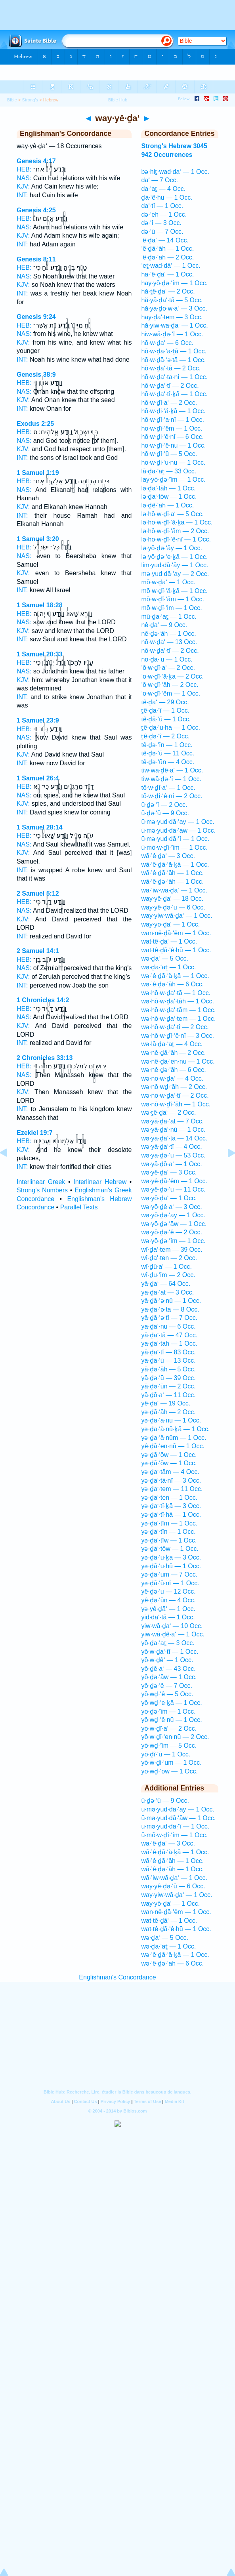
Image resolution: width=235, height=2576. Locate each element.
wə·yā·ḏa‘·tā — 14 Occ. (174, 1138)
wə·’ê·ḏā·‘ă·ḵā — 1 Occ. (175, 975)
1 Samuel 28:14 (40, 827)
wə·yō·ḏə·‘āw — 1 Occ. (173, 1223)
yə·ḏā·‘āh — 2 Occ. (168, 1412)
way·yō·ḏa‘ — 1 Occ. (170, 924)
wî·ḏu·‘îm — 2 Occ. (168, 1275)
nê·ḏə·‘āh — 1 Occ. (168, 633)
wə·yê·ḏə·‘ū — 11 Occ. (173, 1189)
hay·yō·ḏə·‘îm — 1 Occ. (174, 283)
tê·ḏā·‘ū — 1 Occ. (166, 719)
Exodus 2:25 (35, 423)
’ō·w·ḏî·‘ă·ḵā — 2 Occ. (172, 676)
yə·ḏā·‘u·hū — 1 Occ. (171, 1566)
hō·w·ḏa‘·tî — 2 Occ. (170, 385)
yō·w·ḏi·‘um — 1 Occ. (171, 1762)
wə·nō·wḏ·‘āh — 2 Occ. (174, 1086)
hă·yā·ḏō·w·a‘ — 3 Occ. (174, 308)
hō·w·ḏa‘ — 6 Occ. (167, 342)
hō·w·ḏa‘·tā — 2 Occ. (171, 368)
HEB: (24, 169)
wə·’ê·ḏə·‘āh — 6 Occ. (172, 984)
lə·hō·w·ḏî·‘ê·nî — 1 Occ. (176, 539)
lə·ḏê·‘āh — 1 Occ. (167, 505)
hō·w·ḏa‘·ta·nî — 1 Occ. (174, 377)
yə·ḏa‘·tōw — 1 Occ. (169, 1548)
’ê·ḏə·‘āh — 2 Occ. (167, 257)
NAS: (24, 178)
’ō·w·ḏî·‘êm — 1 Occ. (170, 693)
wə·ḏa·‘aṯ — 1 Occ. (168, 967)
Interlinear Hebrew (99, 1181)
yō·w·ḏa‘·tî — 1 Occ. (169, 1651)
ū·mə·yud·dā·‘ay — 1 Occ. (177, 821)
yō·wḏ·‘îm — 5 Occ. (169, 1745)
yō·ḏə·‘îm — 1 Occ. (168, 1711)
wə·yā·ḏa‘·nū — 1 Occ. (173, 1129)
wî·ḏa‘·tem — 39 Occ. (171, 1249)
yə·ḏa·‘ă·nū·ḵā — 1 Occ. (175, 1429)
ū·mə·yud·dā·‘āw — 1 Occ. (178, 830)
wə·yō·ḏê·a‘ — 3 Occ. (171, 1206)
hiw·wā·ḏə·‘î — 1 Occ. (172, 334)
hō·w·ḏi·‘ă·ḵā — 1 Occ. (173, 411)
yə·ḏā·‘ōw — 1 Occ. (169, 1454)
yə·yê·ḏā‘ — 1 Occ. (168, 1608)
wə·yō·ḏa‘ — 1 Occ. (169, 1198)
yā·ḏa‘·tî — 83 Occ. (168, 1352)
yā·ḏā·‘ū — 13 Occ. (168, 1360)
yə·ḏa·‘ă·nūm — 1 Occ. (173, 1437)
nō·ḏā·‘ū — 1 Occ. (166, 659)
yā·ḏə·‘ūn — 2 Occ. (168, 1386)
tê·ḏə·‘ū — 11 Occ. (167, 753)
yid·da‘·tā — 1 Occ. (168, 1617)
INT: (22, 195)
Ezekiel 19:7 (35, 1132)
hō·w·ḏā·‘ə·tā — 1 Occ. (173, 360)
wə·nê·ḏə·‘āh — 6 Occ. (173, 1069)
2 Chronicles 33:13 (45, 1057)
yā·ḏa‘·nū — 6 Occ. (168, 1326)
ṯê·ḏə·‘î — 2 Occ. (165, 736)
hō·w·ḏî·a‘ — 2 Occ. (169, 402)
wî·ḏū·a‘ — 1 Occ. (166, 1266)
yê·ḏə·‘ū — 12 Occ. (168, 1591)
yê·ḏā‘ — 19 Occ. (165, 1403)
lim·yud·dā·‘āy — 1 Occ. (174, 565)
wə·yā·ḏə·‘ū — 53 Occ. (173, 1155)
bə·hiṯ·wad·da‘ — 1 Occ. (175, 171)
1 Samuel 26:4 (38, 778)
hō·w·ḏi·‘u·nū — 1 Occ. (173, 462)
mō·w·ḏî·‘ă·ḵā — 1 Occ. (174, 590)
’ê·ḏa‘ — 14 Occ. (164, 240)
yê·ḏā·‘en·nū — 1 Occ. (172, 1446)
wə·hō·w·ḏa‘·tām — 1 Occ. (178, 1010)
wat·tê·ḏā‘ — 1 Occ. (169, 941)
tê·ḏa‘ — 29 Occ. (165, 702)
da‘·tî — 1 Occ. (162, 205)
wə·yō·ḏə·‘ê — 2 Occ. (171, 1232)
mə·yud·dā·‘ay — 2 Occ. (175, 573)
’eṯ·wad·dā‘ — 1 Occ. (170, 265)
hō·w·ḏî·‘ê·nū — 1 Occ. (173, 445)
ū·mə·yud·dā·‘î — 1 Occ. (175, 838)
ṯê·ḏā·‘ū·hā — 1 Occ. (170, 727)
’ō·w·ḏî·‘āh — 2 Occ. (169, 684)
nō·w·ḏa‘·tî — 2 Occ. (170, 650)
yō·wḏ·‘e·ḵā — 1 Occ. (171, 1702)
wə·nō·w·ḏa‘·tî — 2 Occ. (174, 1095)
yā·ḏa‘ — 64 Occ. (165, 1283)
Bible (12, 99)
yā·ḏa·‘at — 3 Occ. (167, 1292)
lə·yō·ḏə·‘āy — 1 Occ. (171, 548)
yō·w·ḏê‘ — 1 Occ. (167, 1660)
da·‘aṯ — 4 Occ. (163, 188)
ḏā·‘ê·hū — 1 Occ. (166, 197)
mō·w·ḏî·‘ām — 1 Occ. (172, 599)
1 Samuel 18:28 (40, 605)
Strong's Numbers (42, 1190)
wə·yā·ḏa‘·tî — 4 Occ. (171, 1146)
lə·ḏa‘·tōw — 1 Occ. (169, 496)
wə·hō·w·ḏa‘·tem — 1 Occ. (178, 1018)
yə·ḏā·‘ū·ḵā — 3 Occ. (171, 1557)
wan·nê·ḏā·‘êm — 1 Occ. (176, 933)
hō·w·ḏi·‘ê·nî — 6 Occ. (172, 436)
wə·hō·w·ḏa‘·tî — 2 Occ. (174, 1027)
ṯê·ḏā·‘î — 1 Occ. (165, 710)
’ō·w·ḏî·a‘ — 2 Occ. (168, 667)
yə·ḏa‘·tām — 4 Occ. (170, 1471)
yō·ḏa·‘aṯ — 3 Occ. (167, 1643)
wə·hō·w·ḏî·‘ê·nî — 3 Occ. (177, 1035)
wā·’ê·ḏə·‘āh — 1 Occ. (172, 881)
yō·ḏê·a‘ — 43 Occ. (168, 1668)
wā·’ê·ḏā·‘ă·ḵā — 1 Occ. (175, 864)
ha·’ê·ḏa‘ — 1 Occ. (167, 274)
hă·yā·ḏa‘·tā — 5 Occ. (172, 300)
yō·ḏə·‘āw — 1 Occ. (169, 1677)
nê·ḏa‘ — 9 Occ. (164, 625)
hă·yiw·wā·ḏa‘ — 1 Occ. (174, 325)
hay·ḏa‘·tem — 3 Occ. (172, 317)
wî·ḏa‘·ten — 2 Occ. (169, 1258)
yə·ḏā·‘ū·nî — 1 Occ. (170, 1583)
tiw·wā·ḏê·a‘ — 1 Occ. (172, 770)
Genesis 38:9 (36, 374)
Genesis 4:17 (36, 161)
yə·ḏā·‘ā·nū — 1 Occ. (171, 1420)
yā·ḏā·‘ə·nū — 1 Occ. (171, 1300)
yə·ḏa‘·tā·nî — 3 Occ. (171, 1480)
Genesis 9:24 (36, 316)
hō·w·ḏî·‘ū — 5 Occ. (169, 453)
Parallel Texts (79, 1207)
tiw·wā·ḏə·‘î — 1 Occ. (171, 779)
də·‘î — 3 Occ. (161, 222)
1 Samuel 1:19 (38, 472)
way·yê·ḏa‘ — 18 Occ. (172, 898)
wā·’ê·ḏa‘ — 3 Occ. (168, 855)
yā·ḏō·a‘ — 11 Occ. (168, 1395)
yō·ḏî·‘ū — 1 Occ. (165, 1754)
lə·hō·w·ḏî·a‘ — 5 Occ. (172, 514)
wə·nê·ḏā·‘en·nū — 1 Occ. (177, 1061)
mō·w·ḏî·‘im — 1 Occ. (171, 607)
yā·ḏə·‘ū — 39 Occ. (168, 1378)
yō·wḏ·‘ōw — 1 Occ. (169, 1771)
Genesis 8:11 (36, 259)
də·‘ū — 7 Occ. (162, 231)
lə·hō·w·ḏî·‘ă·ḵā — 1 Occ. (176, 522)
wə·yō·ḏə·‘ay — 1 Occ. (173, 1215)
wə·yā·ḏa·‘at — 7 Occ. (172, 1121)
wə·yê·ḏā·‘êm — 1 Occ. (174, 1181)
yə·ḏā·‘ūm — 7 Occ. (169, 1574)
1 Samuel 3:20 (38, 539)
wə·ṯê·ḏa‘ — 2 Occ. (168, 1112)
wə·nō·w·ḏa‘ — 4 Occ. (172, 1078)
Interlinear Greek (41, 1181)
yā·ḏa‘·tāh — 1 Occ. (169, 1343)
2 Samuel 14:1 (38, 951)
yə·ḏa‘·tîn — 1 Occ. (168, 1531)
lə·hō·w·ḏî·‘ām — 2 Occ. (175, 531)
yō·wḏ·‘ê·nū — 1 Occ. (171, 1719)
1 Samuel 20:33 (40, 654)
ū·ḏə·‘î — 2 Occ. (164, 804)
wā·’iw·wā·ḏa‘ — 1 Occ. (174, 890)
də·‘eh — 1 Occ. (164, 214)
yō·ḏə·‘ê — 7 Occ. (166, 1685)
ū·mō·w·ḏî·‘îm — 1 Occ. (174, 847)
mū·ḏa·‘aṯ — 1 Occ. (169, 616)
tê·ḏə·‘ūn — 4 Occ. (167, 762)
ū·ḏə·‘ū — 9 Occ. (165, 813)
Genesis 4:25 (36, 210)
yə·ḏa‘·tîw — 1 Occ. (169, 1540)
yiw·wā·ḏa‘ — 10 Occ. (172, 1626)
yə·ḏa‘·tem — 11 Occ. (172, 1488)
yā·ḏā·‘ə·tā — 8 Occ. (170, 1309)
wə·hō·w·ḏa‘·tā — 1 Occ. (175, 993)
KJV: (23, 186)
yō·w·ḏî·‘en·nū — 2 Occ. (175, 1736)
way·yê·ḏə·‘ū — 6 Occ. (173, 907)
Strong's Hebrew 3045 (174, 146)
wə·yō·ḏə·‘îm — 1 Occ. (173, 1240)
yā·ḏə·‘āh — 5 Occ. (168, 1369)
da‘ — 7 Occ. (159, 180)
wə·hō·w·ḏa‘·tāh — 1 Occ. (177, 1001)
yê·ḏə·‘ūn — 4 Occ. (168, 1600)
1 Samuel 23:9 (38, 720)
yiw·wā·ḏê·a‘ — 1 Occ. (172, 1634)
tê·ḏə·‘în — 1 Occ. (166, 745)
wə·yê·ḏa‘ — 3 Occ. (169, 1172)
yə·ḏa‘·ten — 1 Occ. (169, 1497)
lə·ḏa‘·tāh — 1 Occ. (168, 488)
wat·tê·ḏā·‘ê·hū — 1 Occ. (176, 950)
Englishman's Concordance (117, 1977)
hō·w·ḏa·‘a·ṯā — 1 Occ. (173, 351)
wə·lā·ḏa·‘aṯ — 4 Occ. (172, 1044)
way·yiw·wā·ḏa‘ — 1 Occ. (176, 915)
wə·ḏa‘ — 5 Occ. (164, 958)
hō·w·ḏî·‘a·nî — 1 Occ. (172, 419)
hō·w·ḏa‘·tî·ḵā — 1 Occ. (174, 394)
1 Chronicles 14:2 (43, 1000)
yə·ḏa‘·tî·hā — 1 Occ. (171, 1514)
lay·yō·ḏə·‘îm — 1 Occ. (173, 479)
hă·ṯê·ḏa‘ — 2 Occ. (168, 291)
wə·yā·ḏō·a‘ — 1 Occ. (171, 1164)
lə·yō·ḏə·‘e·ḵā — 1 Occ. (174, 556)
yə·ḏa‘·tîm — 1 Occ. (169, 1523)
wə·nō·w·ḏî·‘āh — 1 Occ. (175, 1104)
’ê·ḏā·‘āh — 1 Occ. (167, 248)
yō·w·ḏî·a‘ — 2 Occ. (169, 1728)
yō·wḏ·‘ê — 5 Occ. (167, 1694)
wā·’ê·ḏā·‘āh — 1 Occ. (172, 872)
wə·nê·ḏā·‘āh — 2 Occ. (173, 1052)
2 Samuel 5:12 (38, 893)
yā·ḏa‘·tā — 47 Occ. (169, 1335)
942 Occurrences (166, 154)
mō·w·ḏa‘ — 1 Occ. (168, 582)
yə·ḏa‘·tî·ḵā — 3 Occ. (171, 1506)
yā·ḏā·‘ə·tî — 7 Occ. (169, 1317)
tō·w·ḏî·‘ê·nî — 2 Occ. (171, 796)
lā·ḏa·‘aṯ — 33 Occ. (168, 471)
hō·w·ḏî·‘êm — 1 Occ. (171, 428)
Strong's (30, 99)
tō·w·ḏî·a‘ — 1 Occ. (168, 787)
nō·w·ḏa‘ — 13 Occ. (169, 642)
